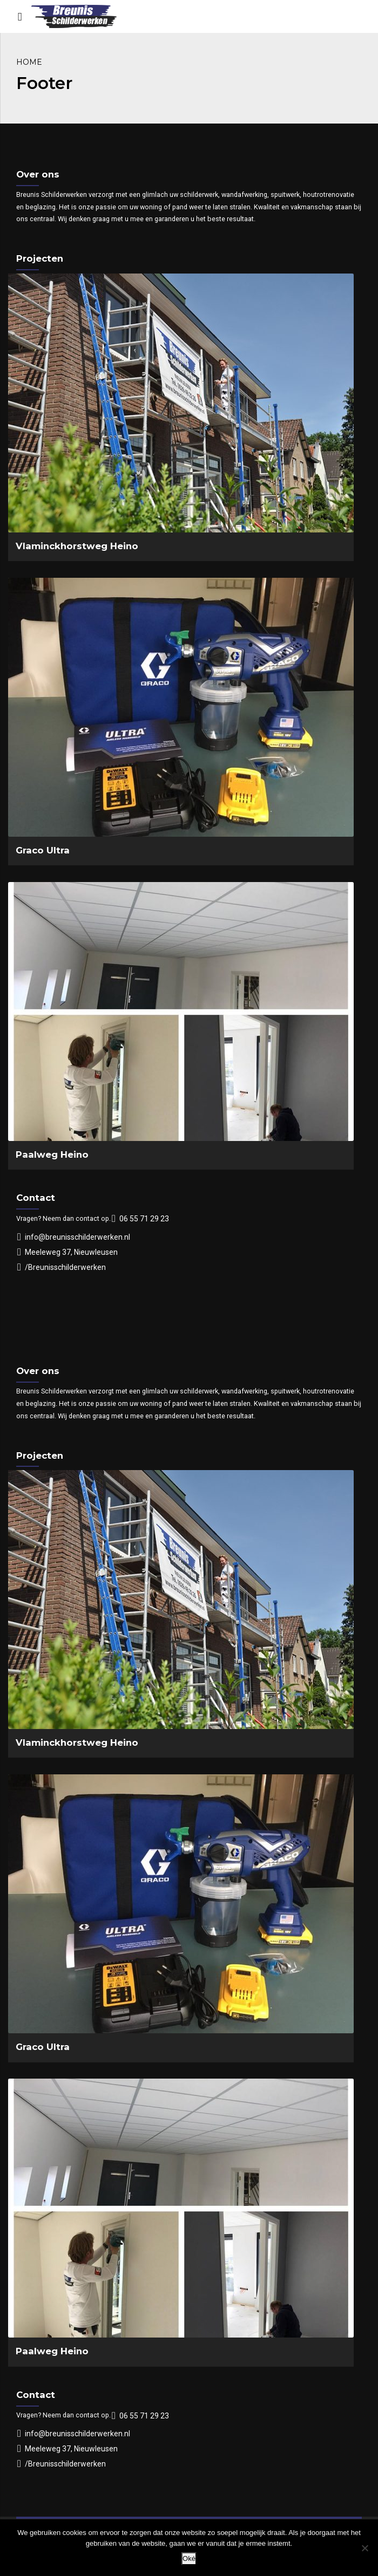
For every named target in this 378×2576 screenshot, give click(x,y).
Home (29, 62)
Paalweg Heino (52, 1154)
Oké (189, 2558)
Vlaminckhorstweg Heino (77, 546)
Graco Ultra (43, 850)
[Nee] (364, 2548)
